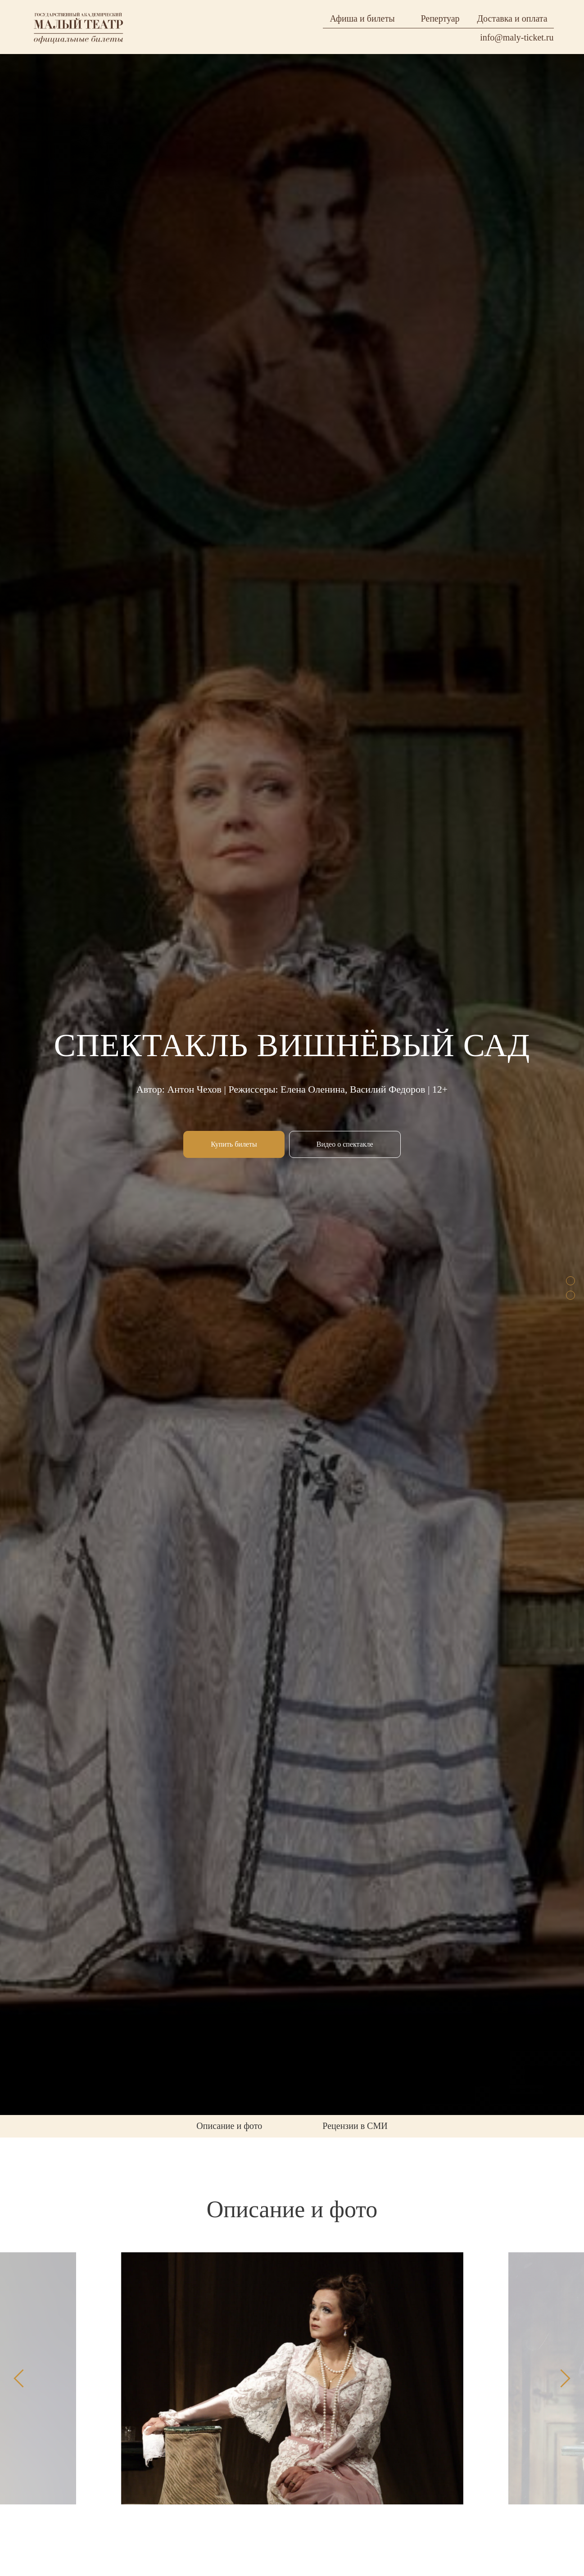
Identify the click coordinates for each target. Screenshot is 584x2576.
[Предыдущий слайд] (19, 2378)
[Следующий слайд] (565, 2378)
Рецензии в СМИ (354, 2126)
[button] (345, 1144)
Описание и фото (229, 2126)
